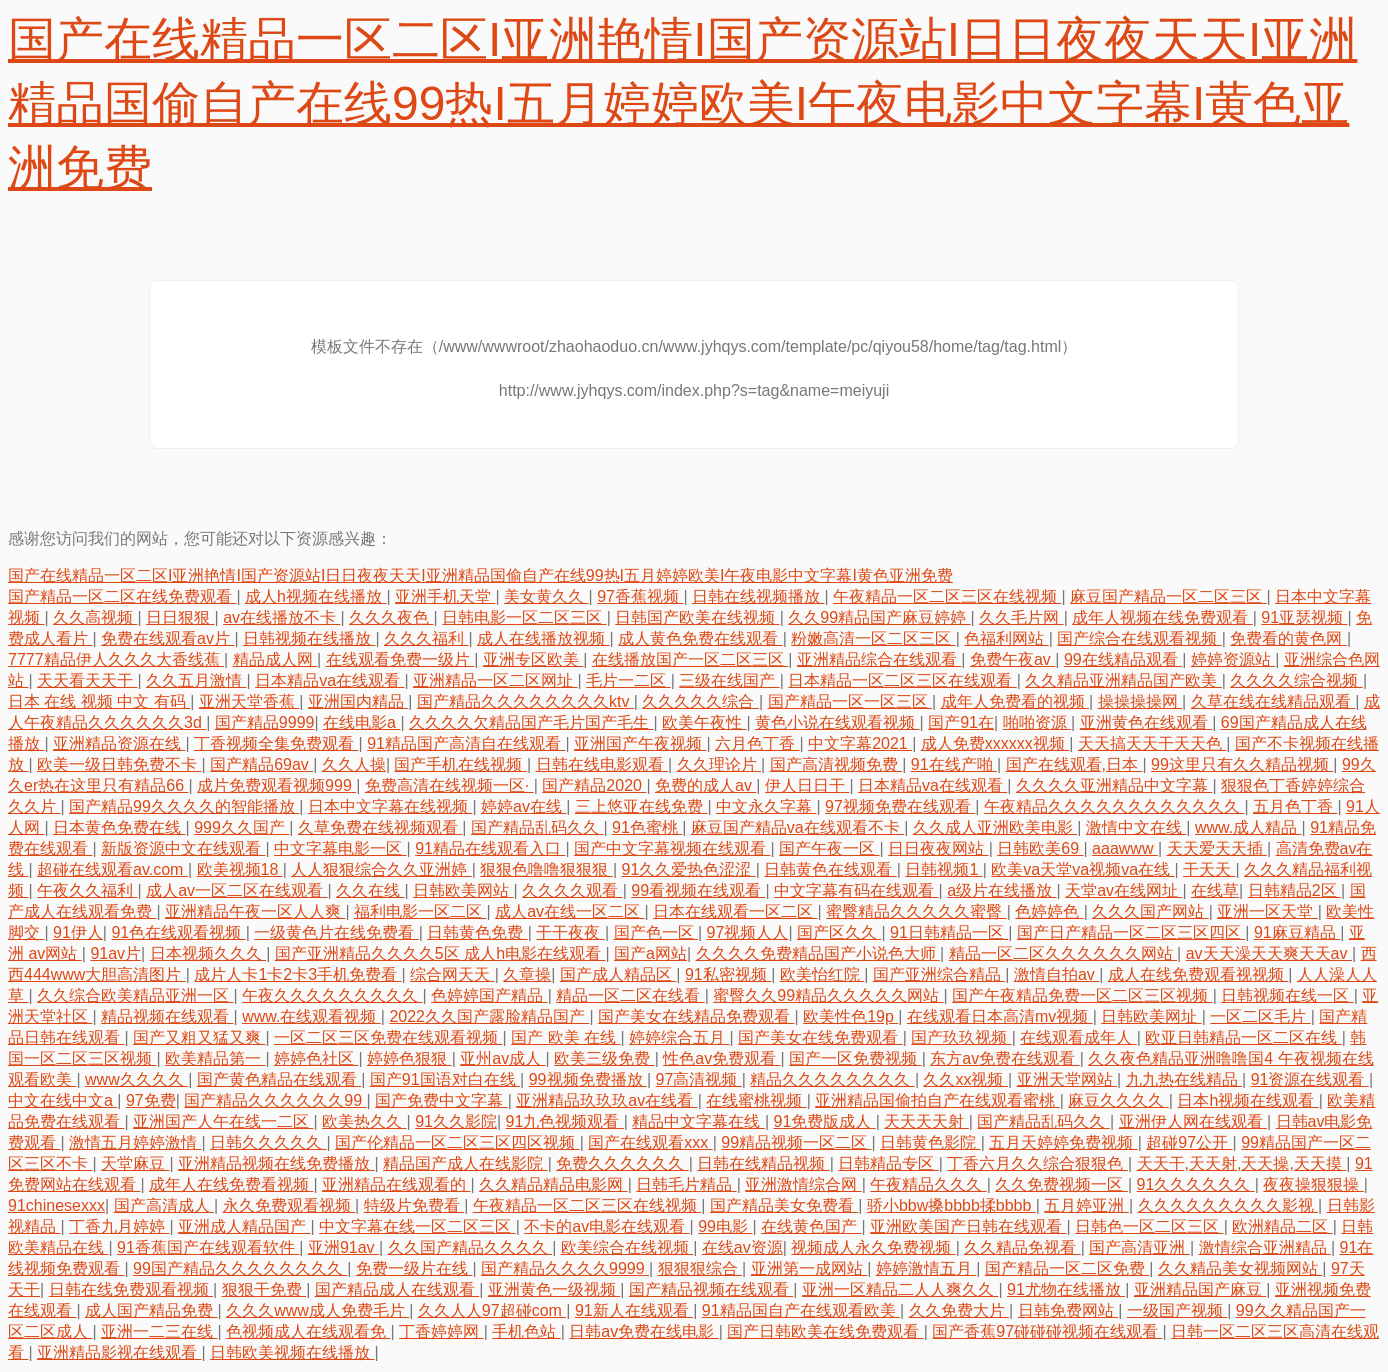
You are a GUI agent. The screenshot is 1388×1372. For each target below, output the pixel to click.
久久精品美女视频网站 (1240, 1268)
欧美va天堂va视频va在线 (1082, 869)
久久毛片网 (1021, 617)
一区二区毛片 (1260, 1016)
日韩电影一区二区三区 (524, 617)
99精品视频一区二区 (796, 1142)
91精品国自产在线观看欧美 (801, 1310)
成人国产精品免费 (151, 1310)
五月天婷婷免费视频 (1063, 1142)
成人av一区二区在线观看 (236, 890)
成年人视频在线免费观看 (1162, 617)
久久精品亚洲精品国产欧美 (1123, 680)
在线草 (1215, 890)
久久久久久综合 (700, 701)
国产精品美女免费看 (784, 1205)
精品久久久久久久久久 (832, 1079)
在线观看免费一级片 (400, 659)
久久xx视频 (965, 1079)
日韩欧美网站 (463, 890)
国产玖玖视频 (961, 1037)
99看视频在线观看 (698, 890)
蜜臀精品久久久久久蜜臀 (916, 911)
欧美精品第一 (215, 1058)
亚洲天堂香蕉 (249, 701)
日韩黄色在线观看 (830, 869)
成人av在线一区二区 (569, 911)
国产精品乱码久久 (537, 827)
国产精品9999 (265, 722)
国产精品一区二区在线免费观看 (122, 596)
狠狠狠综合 (700, 1268)
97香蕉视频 (640, 596)
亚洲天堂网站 (1067, 1079)
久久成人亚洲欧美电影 (995, 827)
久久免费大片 (959, 1310)
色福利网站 (1006, 638)
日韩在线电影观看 (602, 764)
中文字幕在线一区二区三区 (417, 1226)
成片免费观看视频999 (276, 785)
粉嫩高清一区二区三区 (873, 638)
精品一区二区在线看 (630, 995)
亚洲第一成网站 (809, 1268)
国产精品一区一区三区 (850, 701)
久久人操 (354, 764)
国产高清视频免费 (836, 764)
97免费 (151, 1100)
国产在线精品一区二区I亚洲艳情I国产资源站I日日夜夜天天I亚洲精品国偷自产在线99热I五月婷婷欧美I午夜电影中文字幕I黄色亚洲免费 (682, 103)
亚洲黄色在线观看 (1146, 722)
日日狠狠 (180, 617)
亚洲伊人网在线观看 (1193, 1121)
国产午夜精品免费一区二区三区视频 (1082, 995)
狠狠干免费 (264, 1289)
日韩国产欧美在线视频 (697, 617)
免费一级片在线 (414, 1268)
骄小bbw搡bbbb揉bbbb (951, 1205)
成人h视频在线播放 (315, 596)
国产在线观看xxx (650, 1142)
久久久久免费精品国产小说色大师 (818, 953)
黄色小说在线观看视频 (837, 722)
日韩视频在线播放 (309, 638)
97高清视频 (699, 1079)
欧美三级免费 (604, 1058)
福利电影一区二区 (420, 911)
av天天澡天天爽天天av (1269, 953)
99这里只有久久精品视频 (1242, 764)
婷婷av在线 (523, 806)
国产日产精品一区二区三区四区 (1131, 932)
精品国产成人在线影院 (465, 1163)
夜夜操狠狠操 (1313, 1184)
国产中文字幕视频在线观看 (672, 848)
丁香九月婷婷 (119, 1226)
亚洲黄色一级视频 (554, 1289)
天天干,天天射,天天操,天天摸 (1242, 1163)
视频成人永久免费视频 (873, 1247)
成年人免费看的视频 (1015, 701)
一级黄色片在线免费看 (336, 932)
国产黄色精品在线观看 (279, 1079)
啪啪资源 (1037, 722)
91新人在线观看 (634, 1310)
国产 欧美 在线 (565, 1037)
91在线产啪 (954, 764)
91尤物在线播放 (1066, 1289)
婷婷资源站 (1233, 659)
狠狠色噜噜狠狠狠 (546, 869)
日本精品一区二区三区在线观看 (902, 680)
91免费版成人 (825, 1121)
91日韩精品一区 (949, 932)
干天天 (1209, 869)
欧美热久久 (364, 1121)
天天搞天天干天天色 (1152, 743)
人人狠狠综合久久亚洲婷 (381, 869)
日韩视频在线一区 (1287, 995)
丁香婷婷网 (441, 1331)
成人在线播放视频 (543, 638)
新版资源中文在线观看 (183, 848)
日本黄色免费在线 (119, 827)
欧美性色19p (850, 1016)
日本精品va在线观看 (329, 680)
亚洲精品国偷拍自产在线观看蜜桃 (937, 1100)
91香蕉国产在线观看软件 (208, 1247)
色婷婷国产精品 (489, 995)
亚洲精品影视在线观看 (119, 1352)
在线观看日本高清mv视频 (1000, 1016)
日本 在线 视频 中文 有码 (99, 701)
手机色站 (526, 1331)
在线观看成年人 (1078, 1037)
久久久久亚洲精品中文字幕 (1114, 785)
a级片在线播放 (1001, 890)
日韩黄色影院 (930, 1142)
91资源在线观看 (1310, 1079)
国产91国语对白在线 (445, 1079)
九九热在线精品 (1184, 1079)
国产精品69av (261, 764)
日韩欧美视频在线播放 (292, 1352)
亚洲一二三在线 (159, 1331)
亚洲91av (343, 1247)
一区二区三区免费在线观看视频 (388, 1037)
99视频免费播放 (588, 1079)
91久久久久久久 (1196, 1184)
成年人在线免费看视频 (231, 1184)
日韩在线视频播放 (758, 596)
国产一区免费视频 (855, 1058)
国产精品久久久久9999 (565, 1268)
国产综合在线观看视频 (1139, 638)
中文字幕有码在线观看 (856, 890)
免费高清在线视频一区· (449, 785)
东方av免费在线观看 (1004, 1058)
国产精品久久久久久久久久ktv (525, 701)
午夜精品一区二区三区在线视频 (947, 596)
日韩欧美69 (1040, 848)
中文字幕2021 (860, 743)
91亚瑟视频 (1304, 617)
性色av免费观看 (721, 1058)
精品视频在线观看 (167, 1016)
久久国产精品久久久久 (470, 1247)
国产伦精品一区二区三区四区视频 (457, 1142)
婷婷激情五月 (926, 1268)
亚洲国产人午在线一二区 (223, 1121)
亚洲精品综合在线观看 (879, 659)
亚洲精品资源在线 (119, 743)
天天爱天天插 (1217, 848)
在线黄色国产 (811, 1226)
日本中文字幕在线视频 (390, 806)
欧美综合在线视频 (627, 1247)
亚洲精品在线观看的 (396, 1184)
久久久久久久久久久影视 (1228, 1205)
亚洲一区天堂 (1267, 911)
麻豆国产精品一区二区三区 (1168, 596)
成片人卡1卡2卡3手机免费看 (297, 974)
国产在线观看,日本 (1074, 764)
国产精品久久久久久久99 (275, 1100)
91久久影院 (456, 1121)
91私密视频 (728, 974)
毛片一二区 (628, 680)
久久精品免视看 (1022, 1247)
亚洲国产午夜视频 (640, 743)
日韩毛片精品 (686, 1184)
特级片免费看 (414, 1205)
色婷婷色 (1049, 911)
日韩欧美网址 (1151, 1016)
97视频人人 (748, 932)
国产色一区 (656, 932)
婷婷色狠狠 (409, 1058)
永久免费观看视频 (289, 1205)
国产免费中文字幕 (441, 1100)
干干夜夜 (570, 932)
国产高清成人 (164, 1205)
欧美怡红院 (822, 974)
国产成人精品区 (618, 974)
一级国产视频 (1177, 1310)
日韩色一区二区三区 (1149, 1226)
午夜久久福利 (87, 890)
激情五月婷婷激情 (135, 1142)
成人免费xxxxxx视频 (995, 743)
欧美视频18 (240, 869)
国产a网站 (650, 953)
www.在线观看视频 (311, 1016)
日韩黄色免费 (477, 932)
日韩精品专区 (888, 1163)
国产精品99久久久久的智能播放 (184, 806)
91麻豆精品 (1297, 932)
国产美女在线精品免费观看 (696, 1016)
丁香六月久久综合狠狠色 (1037, 1163)
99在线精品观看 (1123, 659)
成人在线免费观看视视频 (1198, 974)
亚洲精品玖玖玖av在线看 (606, 1100)
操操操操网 (1140, 701)
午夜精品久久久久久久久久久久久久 (1114, 806)
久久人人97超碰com (492, 1310)
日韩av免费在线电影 (643, 1331)
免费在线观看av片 (167, 638)
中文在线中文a (62, 1100)
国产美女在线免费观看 (820, 1037)
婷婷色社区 (316, 1058)
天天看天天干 (87, 680)
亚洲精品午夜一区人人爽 (255, 911)
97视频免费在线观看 (900, 806)
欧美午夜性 (704, 722)
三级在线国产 (729, 680)
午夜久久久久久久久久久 (332, 995)
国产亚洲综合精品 (939, 974)
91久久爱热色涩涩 (688, 869)
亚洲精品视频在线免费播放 (276, 1163)
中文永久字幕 (766, 806)
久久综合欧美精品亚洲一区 (135, 995)
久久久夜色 (391, 617)
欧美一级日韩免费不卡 (119, 764)
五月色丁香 (1295, 806)
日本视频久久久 (208, 953)
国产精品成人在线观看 (397, 1289)
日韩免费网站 (1068, 1310)
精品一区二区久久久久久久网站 (1063, 953)
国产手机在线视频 (460, 764)
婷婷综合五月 (679, 1037)
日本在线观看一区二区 (735, 911)
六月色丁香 (757, 743)
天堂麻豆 (135, 1163)
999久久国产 (241, 827)
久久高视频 (95, 617)
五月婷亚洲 (1086, 1205)
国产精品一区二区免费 (1067, 1268)
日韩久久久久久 (268, 1142)
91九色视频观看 (565, 1121)
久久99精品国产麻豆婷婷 (879, 617)
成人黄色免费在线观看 (700, 638)
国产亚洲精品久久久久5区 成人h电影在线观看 (440, 953)
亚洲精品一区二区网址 (495, 680)
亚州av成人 (502, 1058)
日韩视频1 (943, 869)
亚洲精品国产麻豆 (1200, 1289)
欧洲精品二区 (1282, 1226)
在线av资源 (742, 1247)
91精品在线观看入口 (490, 848)
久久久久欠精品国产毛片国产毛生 (531, 722)
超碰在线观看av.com (112, 869)
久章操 (527, 974)
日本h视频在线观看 (1247, 1100)
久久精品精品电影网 (553, 1184)
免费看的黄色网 (1288, 638)
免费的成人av (705, 785)
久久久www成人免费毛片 (317, 1310)
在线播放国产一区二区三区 (690, 659)
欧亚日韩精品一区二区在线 (1243, 1037)
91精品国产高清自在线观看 (466, 743)
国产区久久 (839, 932)
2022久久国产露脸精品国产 (489, 1016)
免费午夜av (1012, 659)
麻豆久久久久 (1118, 1100)
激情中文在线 (1136, 827)
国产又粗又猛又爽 (199, 1037)
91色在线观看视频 (178, 932)
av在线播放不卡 (281, 617)
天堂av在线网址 (1123, 890)
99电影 (725, 1226)
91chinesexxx (56, 1205)
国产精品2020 (594, 785)
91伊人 (78, 932)
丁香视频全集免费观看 (276, 743)
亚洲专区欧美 (533, 659)
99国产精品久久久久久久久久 (240, 1268)
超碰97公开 (1189, 1142)
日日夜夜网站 (938, 848)
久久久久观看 (572, 890)
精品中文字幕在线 (698, 1121)
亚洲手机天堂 (445, 596)
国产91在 (961, 722)
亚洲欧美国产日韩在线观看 (968, 1226)
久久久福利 (426, 638)
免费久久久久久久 (622, 1163)
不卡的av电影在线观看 (606, 1226)
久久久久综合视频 (1296, 680)
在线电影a (361, 722)
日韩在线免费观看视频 (131, 1289)
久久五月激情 (196, 680)
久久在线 (370, 890)
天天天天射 (926, 1121)
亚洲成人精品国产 (244, 1226)
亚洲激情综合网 (803, 1184)
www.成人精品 (1248, 827)
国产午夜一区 (829, 848)
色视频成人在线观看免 (308, 1331)
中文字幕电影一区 (340, 848)
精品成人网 (275, 659)
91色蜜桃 (647, 827)
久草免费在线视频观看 (380, 827)
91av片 (115, 953)
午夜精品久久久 (928, 1184)
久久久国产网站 (1150, 911)
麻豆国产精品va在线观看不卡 (797, 827)
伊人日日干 (807, 785)
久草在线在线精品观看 (1273, 701)
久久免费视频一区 (1061, 1184)
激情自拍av (1056, 974)
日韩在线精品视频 (763, 1163)
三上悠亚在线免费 (641, 806)
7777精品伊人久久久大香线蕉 (116, 659)
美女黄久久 (546, 596)
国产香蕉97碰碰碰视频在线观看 (1047, 1331)
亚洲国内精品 (358, 701)
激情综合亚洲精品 (1265, 1247)
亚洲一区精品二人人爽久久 (900, 1289)
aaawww (1125, 848)
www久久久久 (136, 1079)
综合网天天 (452, 974)
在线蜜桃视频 (756, 1100)
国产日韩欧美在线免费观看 (825, 1331)
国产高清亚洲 (1139, 1247)
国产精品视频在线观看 (711, 1289)
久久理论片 (719, 764)
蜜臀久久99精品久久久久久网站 (828, 995)
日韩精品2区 (1294, 890)
